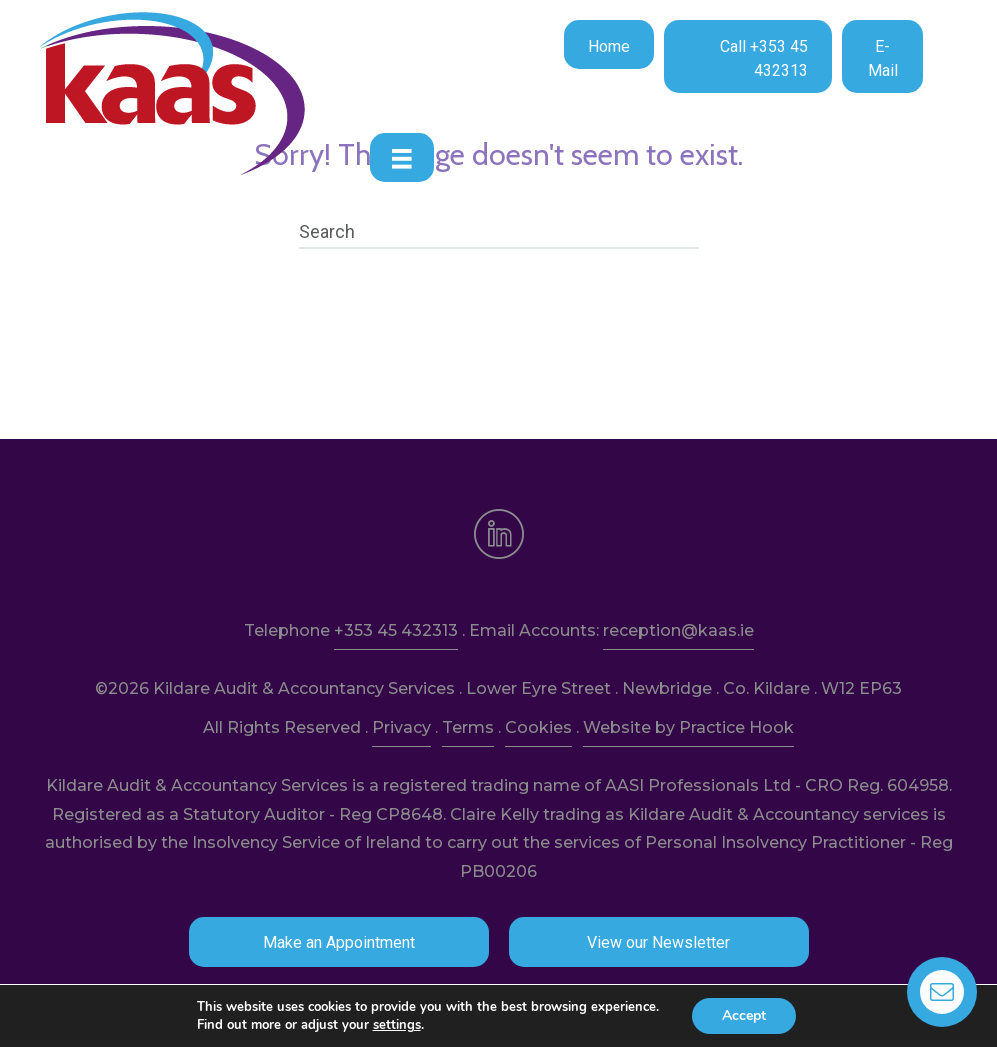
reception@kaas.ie (678, 630)
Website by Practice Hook (688, 727)
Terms (468, 727)
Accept (744, 1015)
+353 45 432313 (396, 630)
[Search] (499, 232)
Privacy (401, 727)
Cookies (538, 727)
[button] (609, 44)
